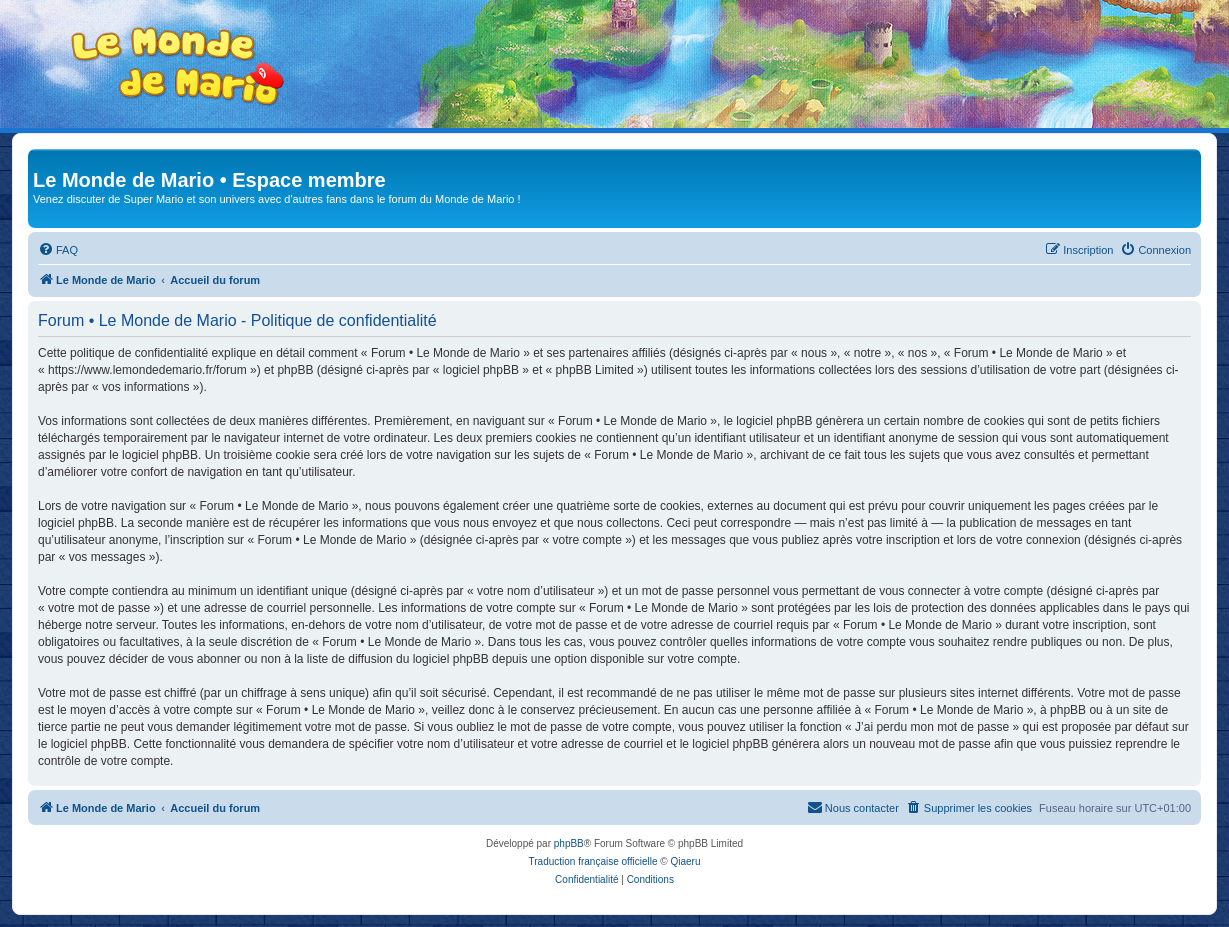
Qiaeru (685, 861)
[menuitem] (58, 250)
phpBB (569, 843)
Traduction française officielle (593, 861)
